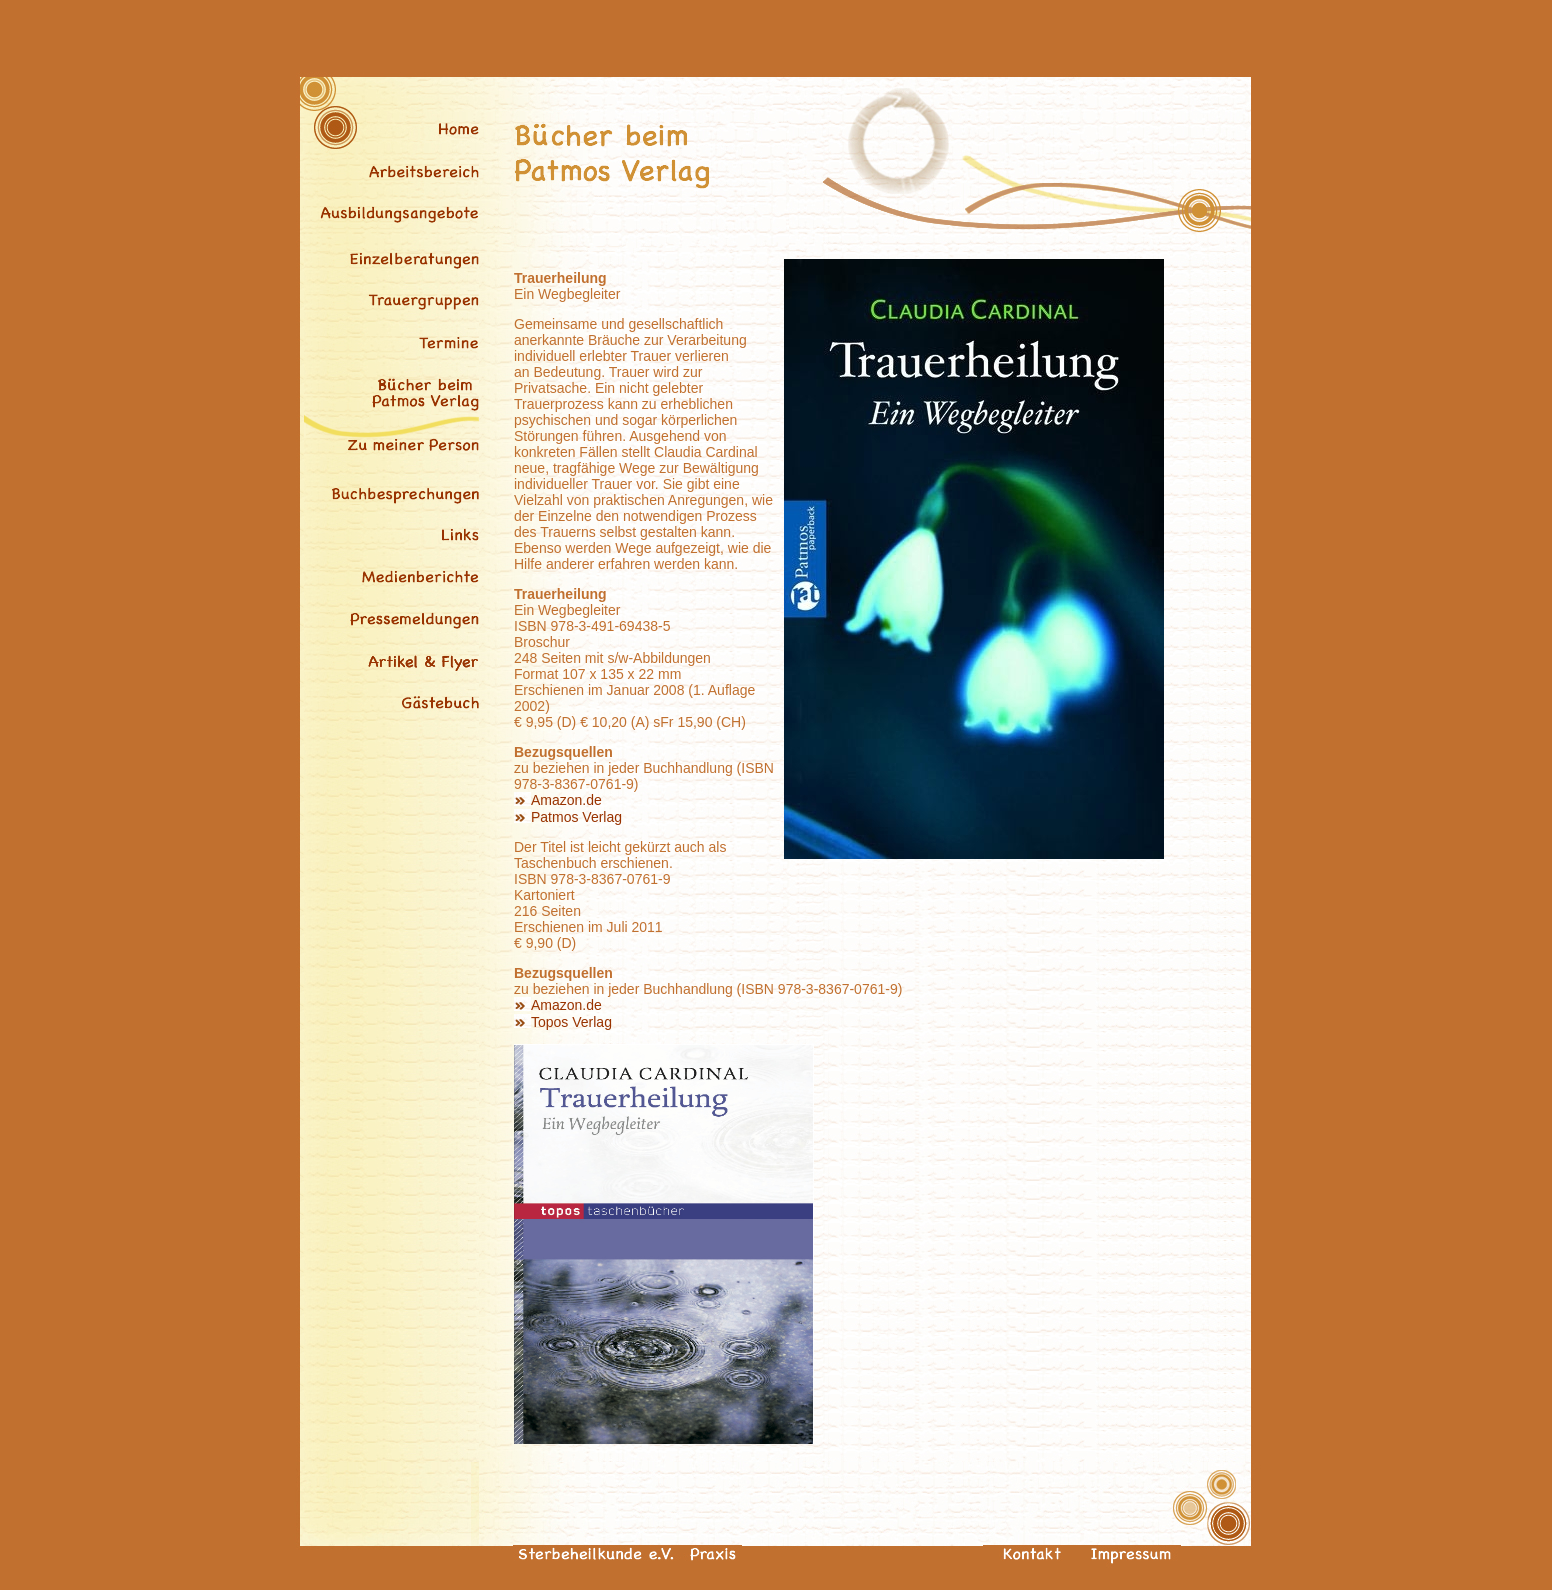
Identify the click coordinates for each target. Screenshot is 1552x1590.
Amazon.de (566, 800)
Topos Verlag (571, 1022)
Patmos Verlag (576, 817)
